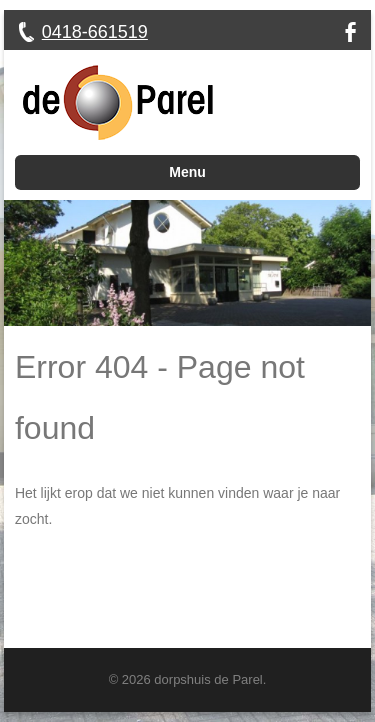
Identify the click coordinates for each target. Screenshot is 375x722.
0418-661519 (95, 32)
